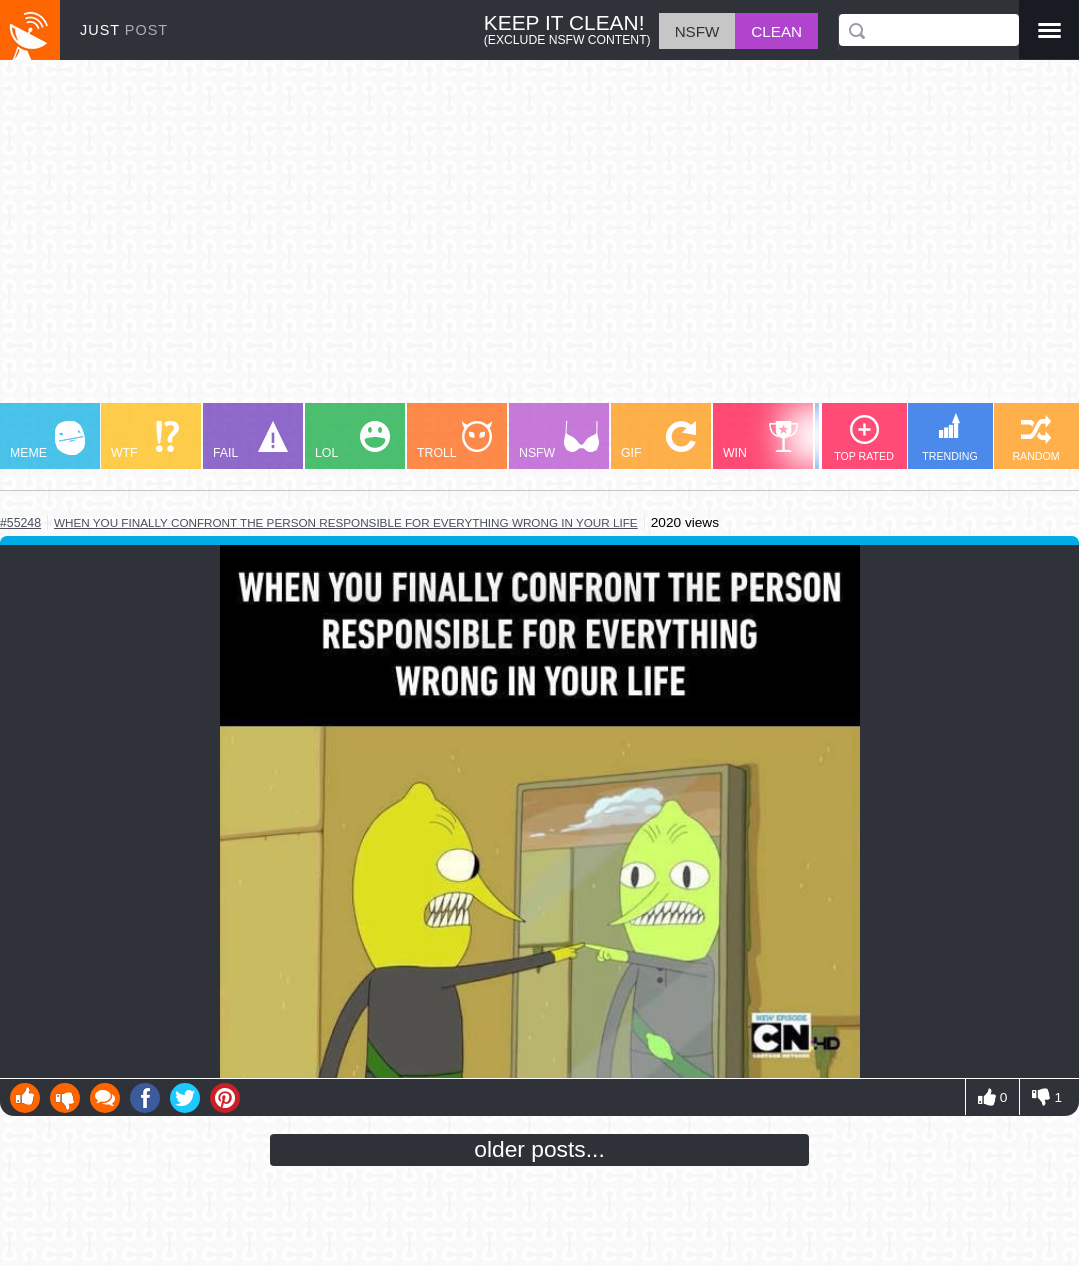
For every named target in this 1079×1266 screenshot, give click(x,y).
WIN (761, 440)
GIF (658, 440)
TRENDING (950, 437)
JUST (124, 30)
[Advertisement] (539, 241)
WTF (145, 440)
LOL (352, 440)
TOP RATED (864, 438)
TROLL (454, 440)
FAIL (250, 440)
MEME (47, 440)
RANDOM (1035, 438)
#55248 (20, 523)
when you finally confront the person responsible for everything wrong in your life (346, 522)
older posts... (539, 1149)
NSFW (559, 440)
